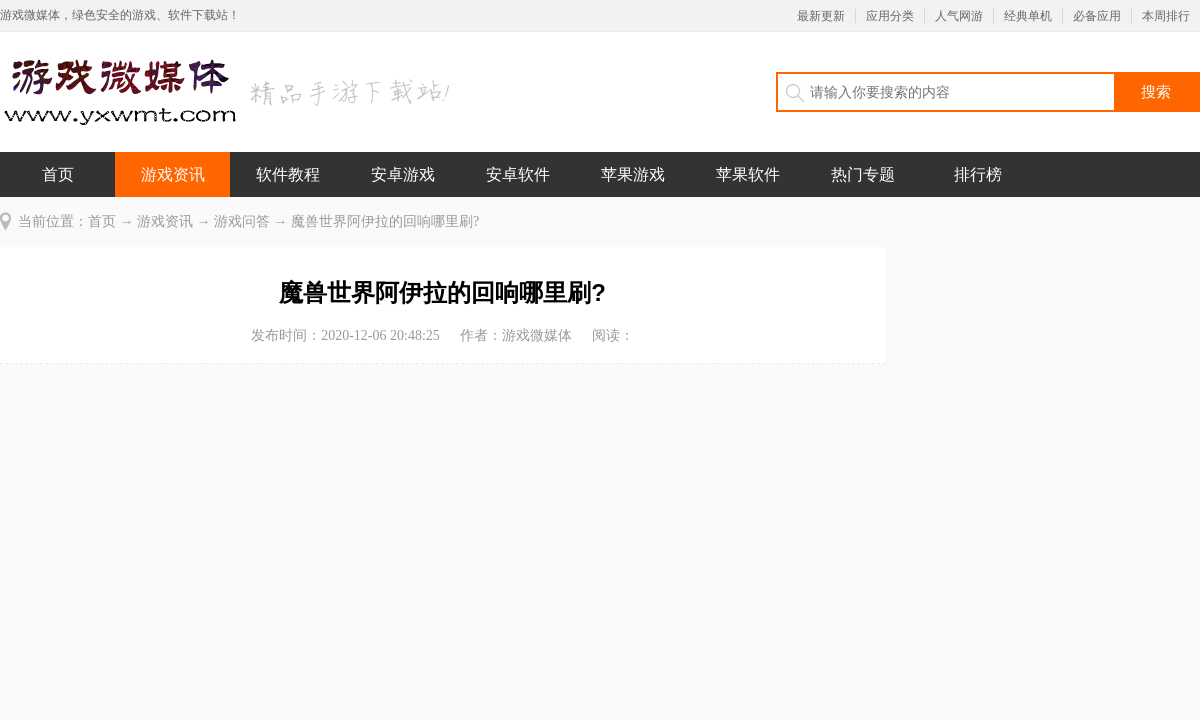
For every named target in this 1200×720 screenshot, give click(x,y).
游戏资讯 (173, 174)
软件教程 (288, 174)
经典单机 (1028, 16)
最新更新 (821, 16)
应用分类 (890, 16)
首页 (58, 174)
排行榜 (978, 174)
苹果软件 (748, 174)
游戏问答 (242, 221)
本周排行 (1166, 16)
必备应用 (1097, 16)
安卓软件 (518, 174)
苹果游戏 (633, 174)
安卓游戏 (403, 174)
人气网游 (959, 16)
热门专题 (863, 174)
